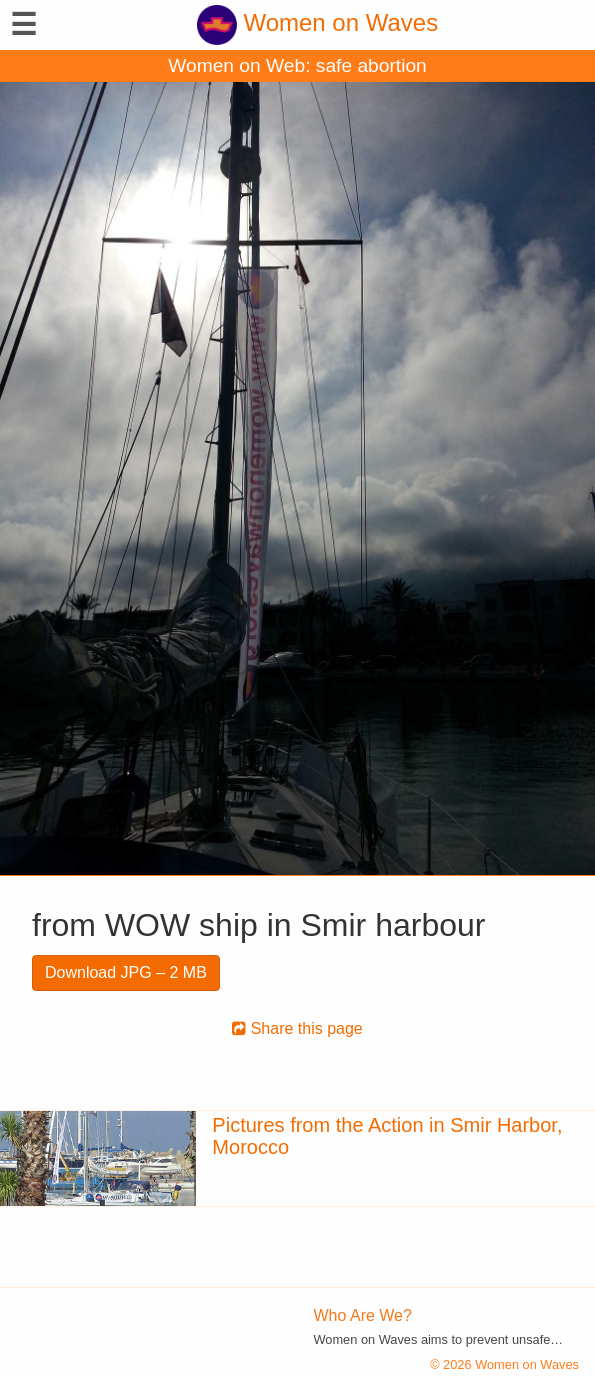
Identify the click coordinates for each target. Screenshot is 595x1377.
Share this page (297, 1028)
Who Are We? (363, 1315)
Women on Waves (317, 22)
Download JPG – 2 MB (126, 972)
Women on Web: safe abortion (297, 65)
